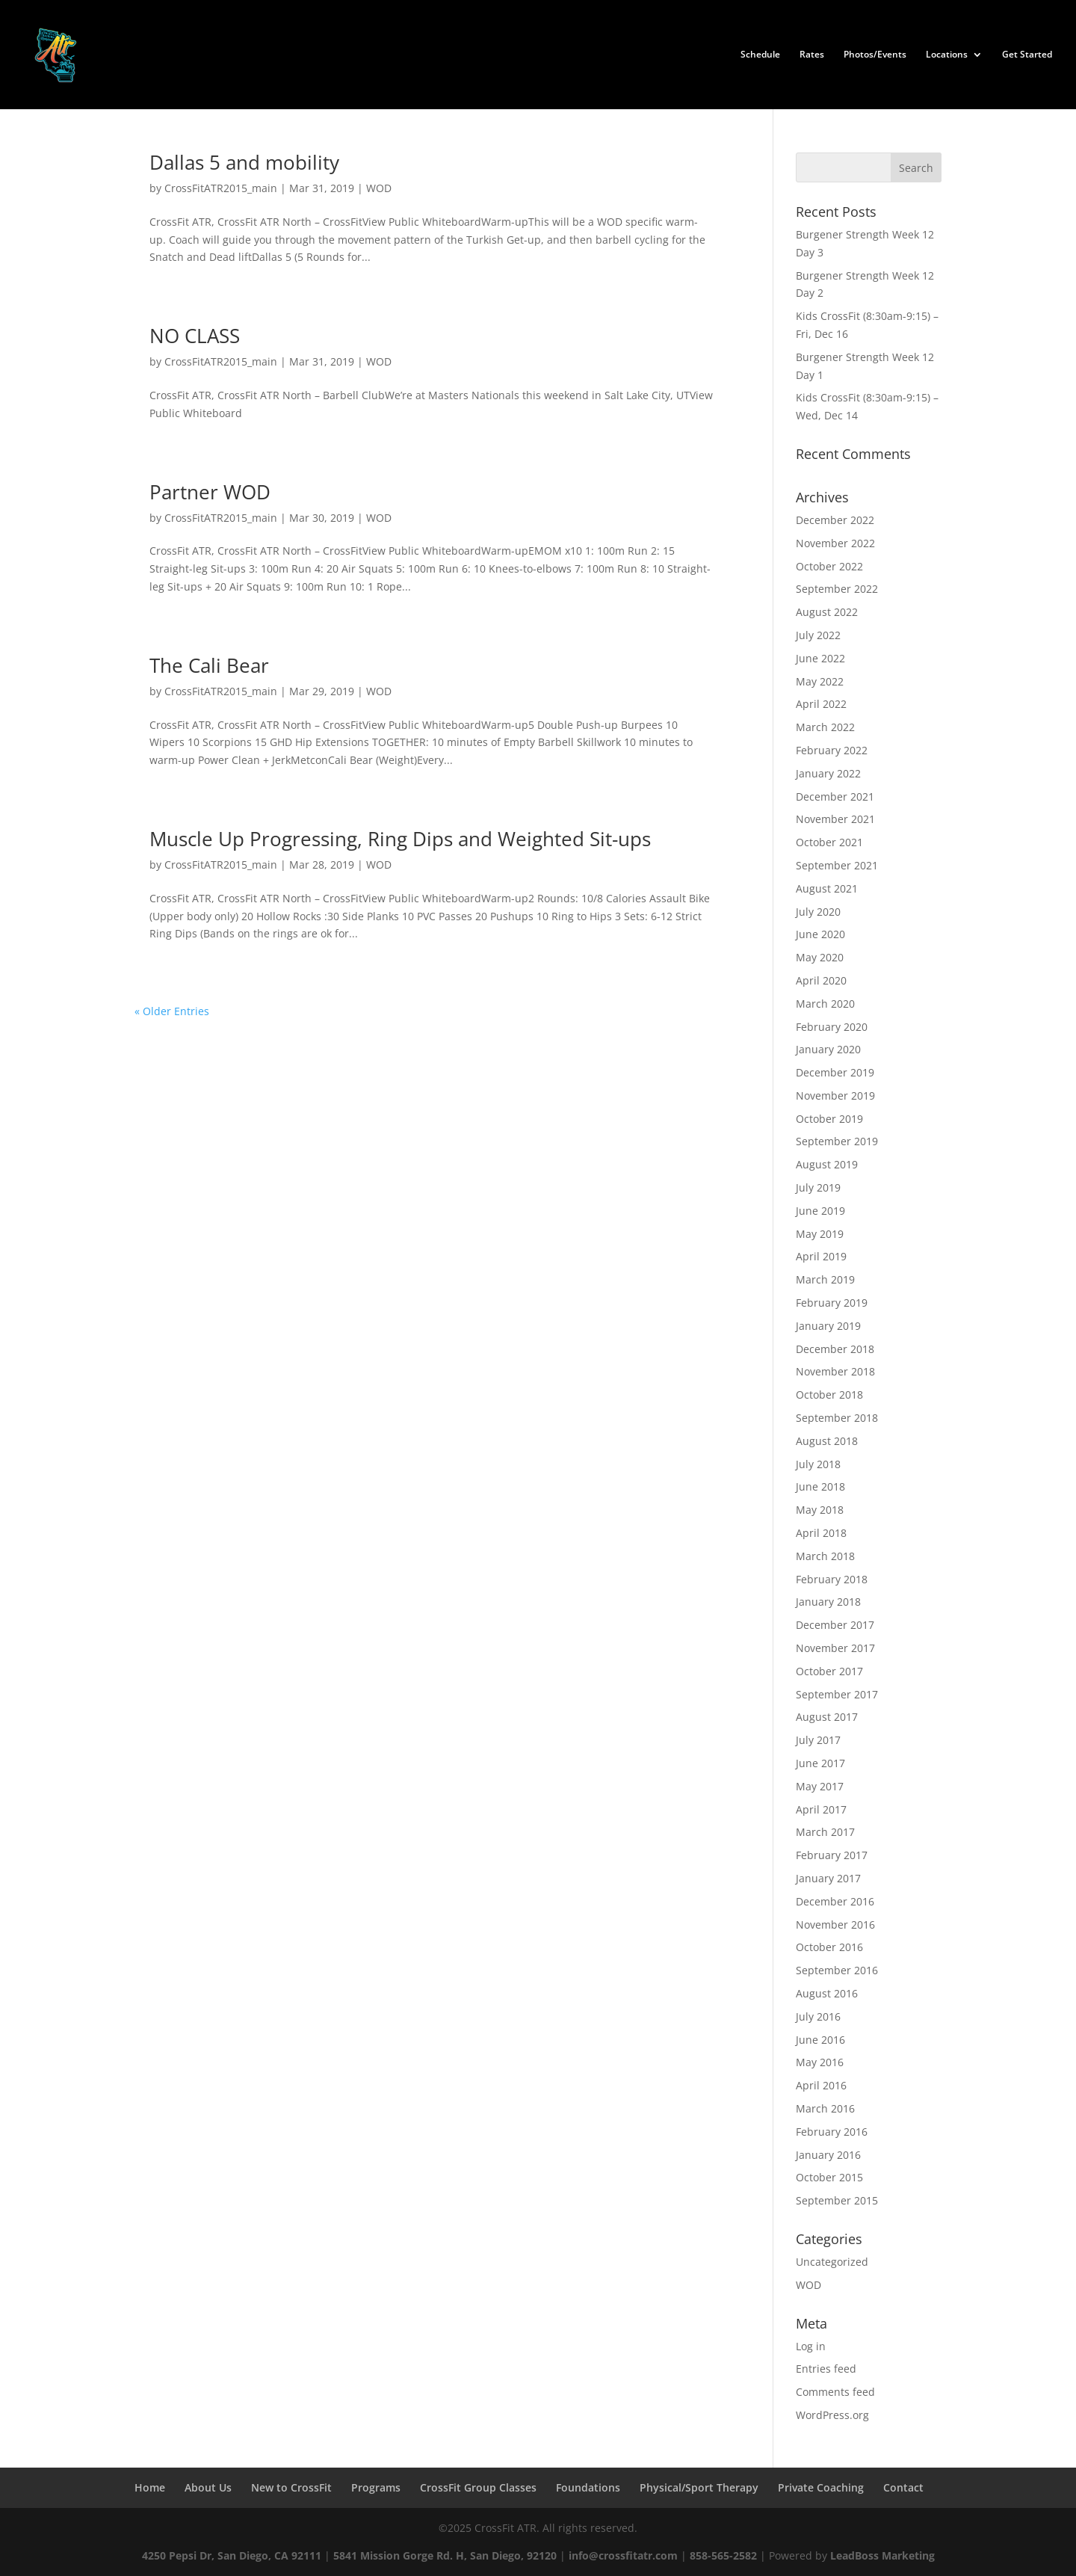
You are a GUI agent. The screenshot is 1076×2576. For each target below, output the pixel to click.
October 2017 (829, 1671)
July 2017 (818, 1740)
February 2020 (832, 1027)
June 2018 (820, 1486)
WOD (379, 188)
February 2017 (832, 1855)
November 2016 (835, 1924)
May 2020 (820, 957)
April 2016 (821, 2085)
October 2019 (829, 1119)
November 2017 (835, 1648)
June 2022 (820, 658)
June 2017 (820, 1763)
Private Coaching (821, 2487)
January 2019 (828, 1326)
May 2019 (820, 1234)
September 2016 (837, 1970)
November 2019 (835, 1095)
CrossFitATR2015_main (220, 188)
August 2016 (827, 1993)
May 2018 (820, 1510)
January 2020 (828, 1049)
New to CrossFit (291, 2487)
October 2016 (829, 1947)
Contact (903, 2487)
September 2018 (837, 1418)
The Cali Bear (209, 665)
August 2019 (827, 1164)
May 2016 (820, 2062)
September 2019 (837, 1141)
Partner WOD (209, 491)
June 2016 (820, 2040)
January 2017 (828, 1878)
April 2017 (821, 1809)
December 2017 (835, 1625)
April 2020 (821, 980)
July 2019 (818, 1187)
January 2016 (828, 2155)
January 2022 (828, 773)
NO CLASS (194, 335)
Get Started (1027, 55)
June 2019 (820, 1211)
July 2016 (818, 2016)
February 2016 (832, 2131)
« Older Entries (171, 1011)
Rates (812, 55)
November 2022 (835, 543)
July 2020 (818, 912)
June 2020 (820, 934)
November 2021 (835, 819)
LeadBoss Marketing (882, 2555)
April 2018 (821, 1533)
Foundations (588, 2487)
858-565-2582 (723, 2555)
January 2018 (828, 1601)
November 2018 (835, 1371)
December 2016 (835, 1901)
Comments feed (835, 2392)
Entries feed (826, 2368)
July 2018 (818, 1464)
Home (149, 2487)
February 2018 (832, 1579)
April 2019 (821, 1256)
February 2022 (832, 750)
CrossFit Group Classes (478, 2487)
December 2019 (835, 1072)
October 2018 (829, 1394)
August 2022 (827, 612)
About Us (208, 2487)
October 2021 (829, 842)
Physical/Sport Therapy (699, 2487)
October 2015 (829, 2177)
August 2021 (827, 888)
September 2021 (837, 865)
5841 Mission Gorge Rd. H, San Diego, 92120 (445, 2555)
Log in (811, 2346)
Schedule (760, 55)
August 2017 (827, 1717)
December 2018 (835, 1349)
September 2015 (837, 2200)
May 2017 (820, 1786)
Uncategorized (832, 2262)
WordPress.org (832, 2415)
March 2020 (825, 1003)
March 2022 (825, 727)
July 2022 (818, 635)
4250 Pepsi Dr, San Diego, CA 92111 (231, 2555)
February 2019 (832, 1302)
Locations (947, 55)
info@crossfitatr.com (623, 2555)
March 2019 (825, 1279)
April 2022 (821, 704)
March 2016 (825, 2108)
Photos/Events (875, 55)
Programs (376, 2487)
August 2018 (827, 1441)
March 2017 (825, 1832)
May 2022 (820, 681)
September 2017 (837, 1694)
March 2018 (825, 1556)
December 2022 (835, 520)
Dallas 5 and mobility (244, 162)
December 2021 (835, 796)
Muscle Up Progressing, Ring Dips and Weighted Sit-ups (400, 838)
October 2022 (829, 566)
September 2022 (837, 589)
